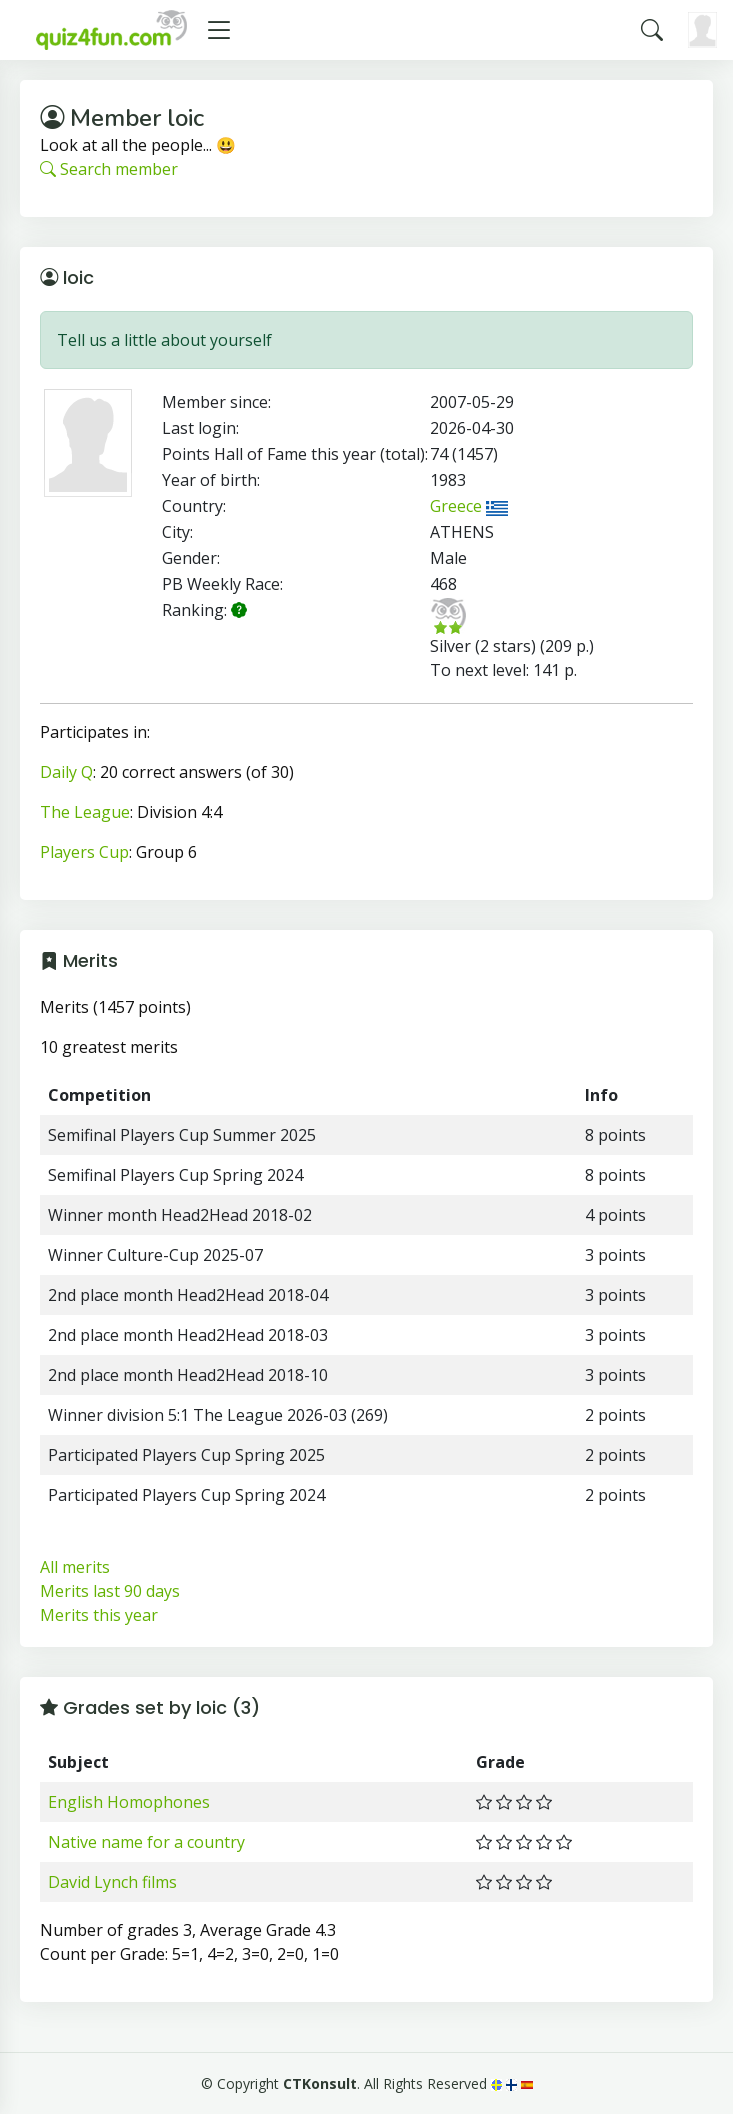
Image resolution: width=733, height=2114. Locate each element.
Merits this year (99, 1615)
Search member (109, 169)
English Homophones (129, 1802)
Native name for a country (146, 1842)
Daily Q (66, 772)
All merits (75, 1567)
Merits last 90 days (110, 1591)
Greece (469, 506)
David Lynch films (112, 1882)
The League (85, 812)
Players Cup (84, 852)
